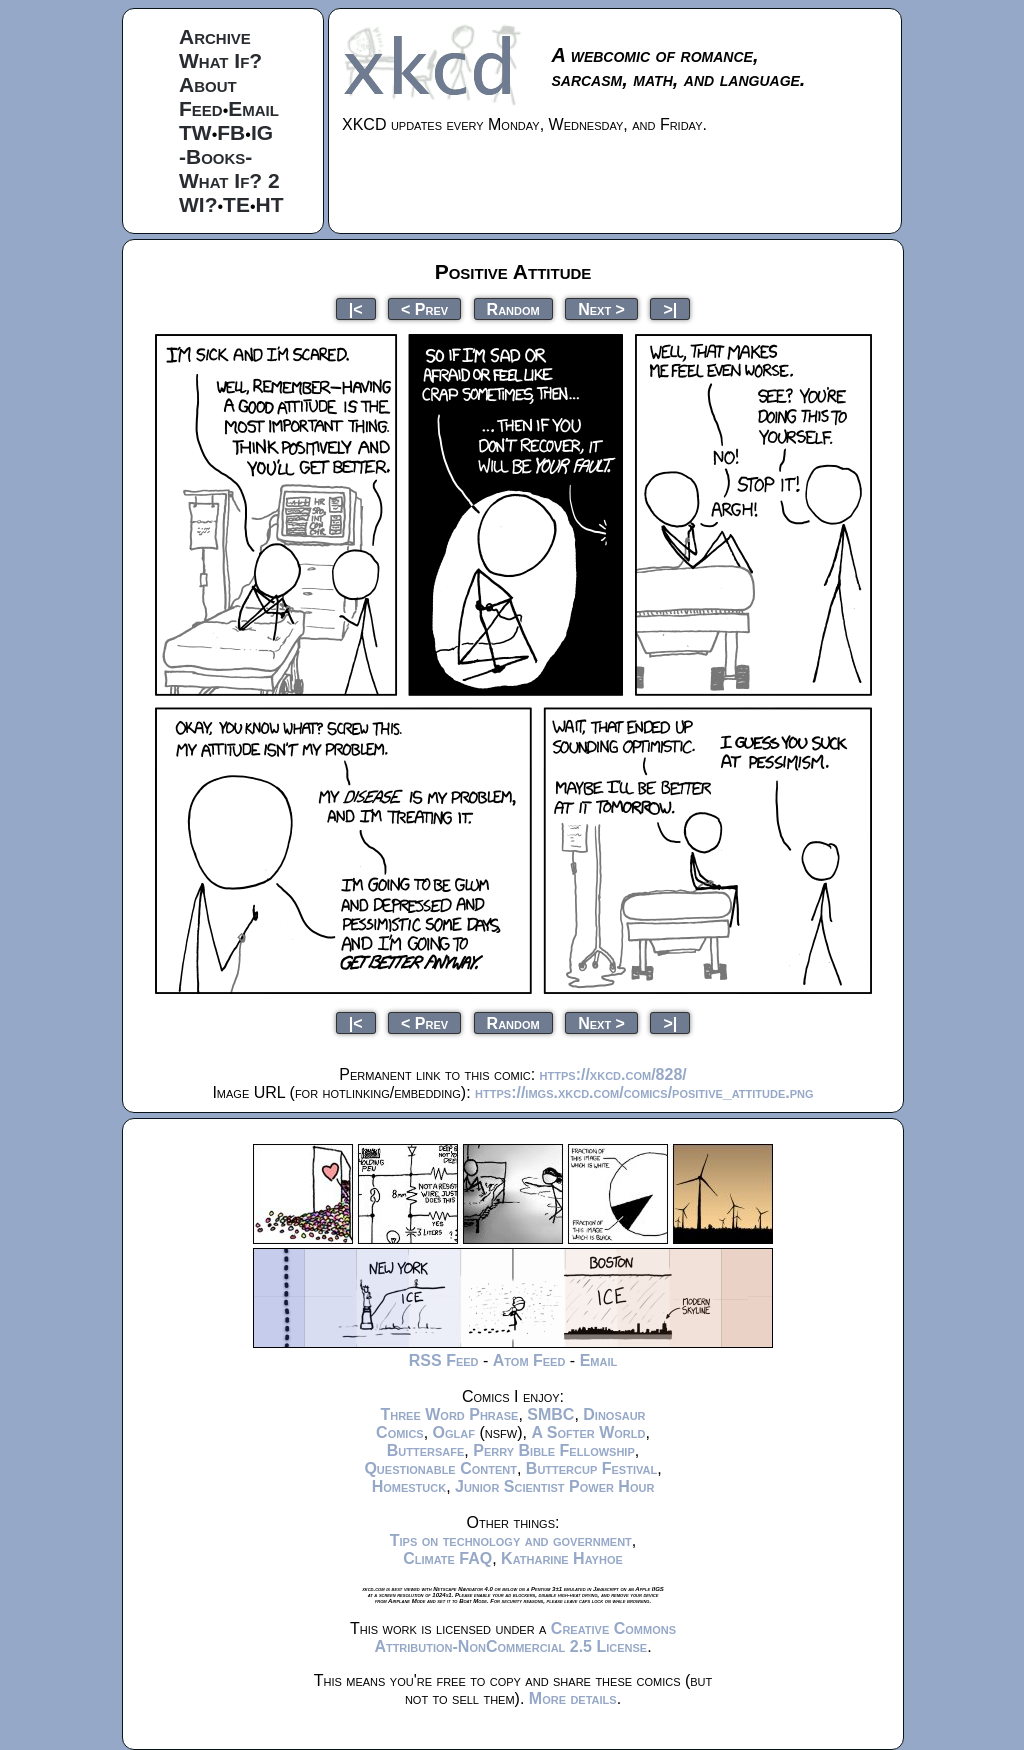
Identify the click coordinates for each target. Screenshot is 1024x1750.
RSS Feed (444, 1360)
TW (195, 132)
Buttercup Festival (591, 1468)
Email (253, 108)
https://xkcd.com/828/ (613, 1074)
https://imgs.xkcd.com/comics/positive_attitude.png (644, 1092)
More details (573, 1698)
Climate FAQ (447, 1558)
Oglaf (454, 1432)
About (208, 84)
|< (356, 308)
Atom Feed (529, 1360)
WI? (198, 204)
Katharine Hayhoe (562, 1558)
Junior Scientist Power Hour (554, 1486)
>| (670, 308)
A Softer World (588, 1432)
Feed (201, 108)
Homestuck (409, 1486)
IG (262, 132)
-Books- (215, 156)
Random (513, 308)
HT (270, 204)
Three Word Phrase (449, 1414)
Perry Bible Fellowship (554, 1450)
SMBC (550, 1414)
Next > (601, 308)
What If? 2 (229, 180)
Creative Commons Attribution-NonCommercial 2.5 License (525, 1637)
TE (236, 204)
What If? (220, 60)
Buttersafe (426, 1450)
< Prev (424, 308)
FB (231, 132)
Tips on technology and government (511, 1540)
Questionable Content (440, 1468)
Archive (215, 36)
